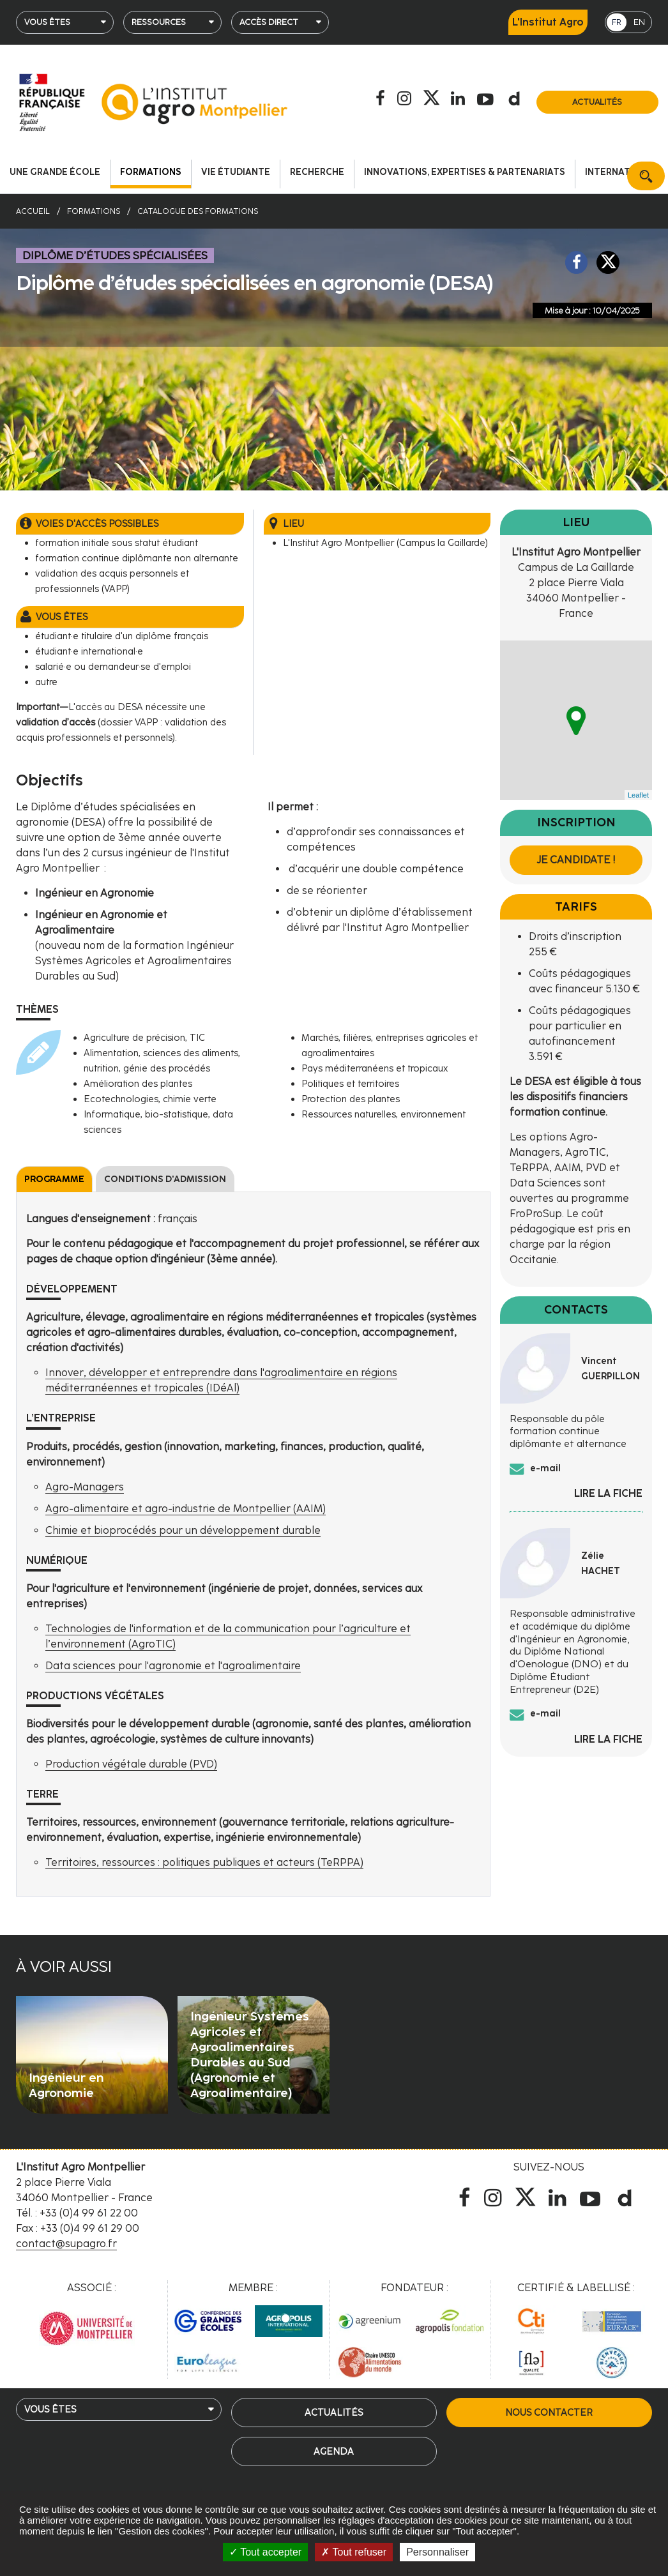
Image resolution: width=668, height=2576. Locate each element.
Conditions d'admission (165, 1179)
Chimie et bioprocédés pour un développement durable (183, 1530)
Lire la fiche (608, 1493)
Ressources (159, 22)
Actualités (597, 102)
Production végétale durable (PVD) (131, 1764)
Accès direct (268, 22)
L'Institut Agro (548, 22)
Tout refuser (353, 2552)
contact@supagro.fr (66, 2244)
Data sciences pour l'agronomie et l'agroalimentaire (173, 1666)
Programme (54, 1179)
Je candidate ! (576, 860)
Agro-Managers (84, 1487)
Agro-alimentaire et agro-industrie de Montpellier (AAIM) (185, 1509)
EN (639, 22)
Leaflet (638, 795)
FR (616, 22)
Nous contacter (549, 2412)
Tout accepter (265, 2552)
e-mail (545, 1468)
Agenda (334, 2451)
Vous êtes (47, 22)
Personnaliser (437, 2552)
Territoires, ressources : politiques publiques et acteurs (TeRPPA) (204, 1862)
